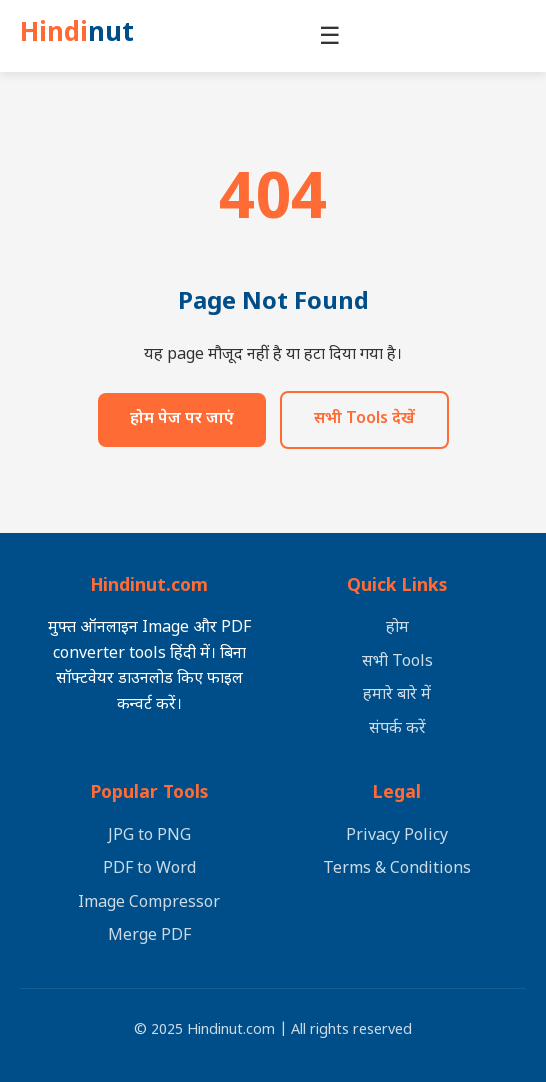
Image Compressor (149, 903)
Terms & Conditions (397, 869)
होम (397, 628)
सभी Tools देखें (364, 424)
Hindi (82, 38)
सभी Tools (397, 662)
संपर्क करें (397, 729)
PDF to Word (149, 869)
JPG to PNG (149, 836)
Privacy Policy (397, 836)
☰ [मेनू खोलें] (336, 37)
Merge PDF (149, 937)
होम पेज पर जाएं (182, 424)
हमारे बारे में (397, 696)
